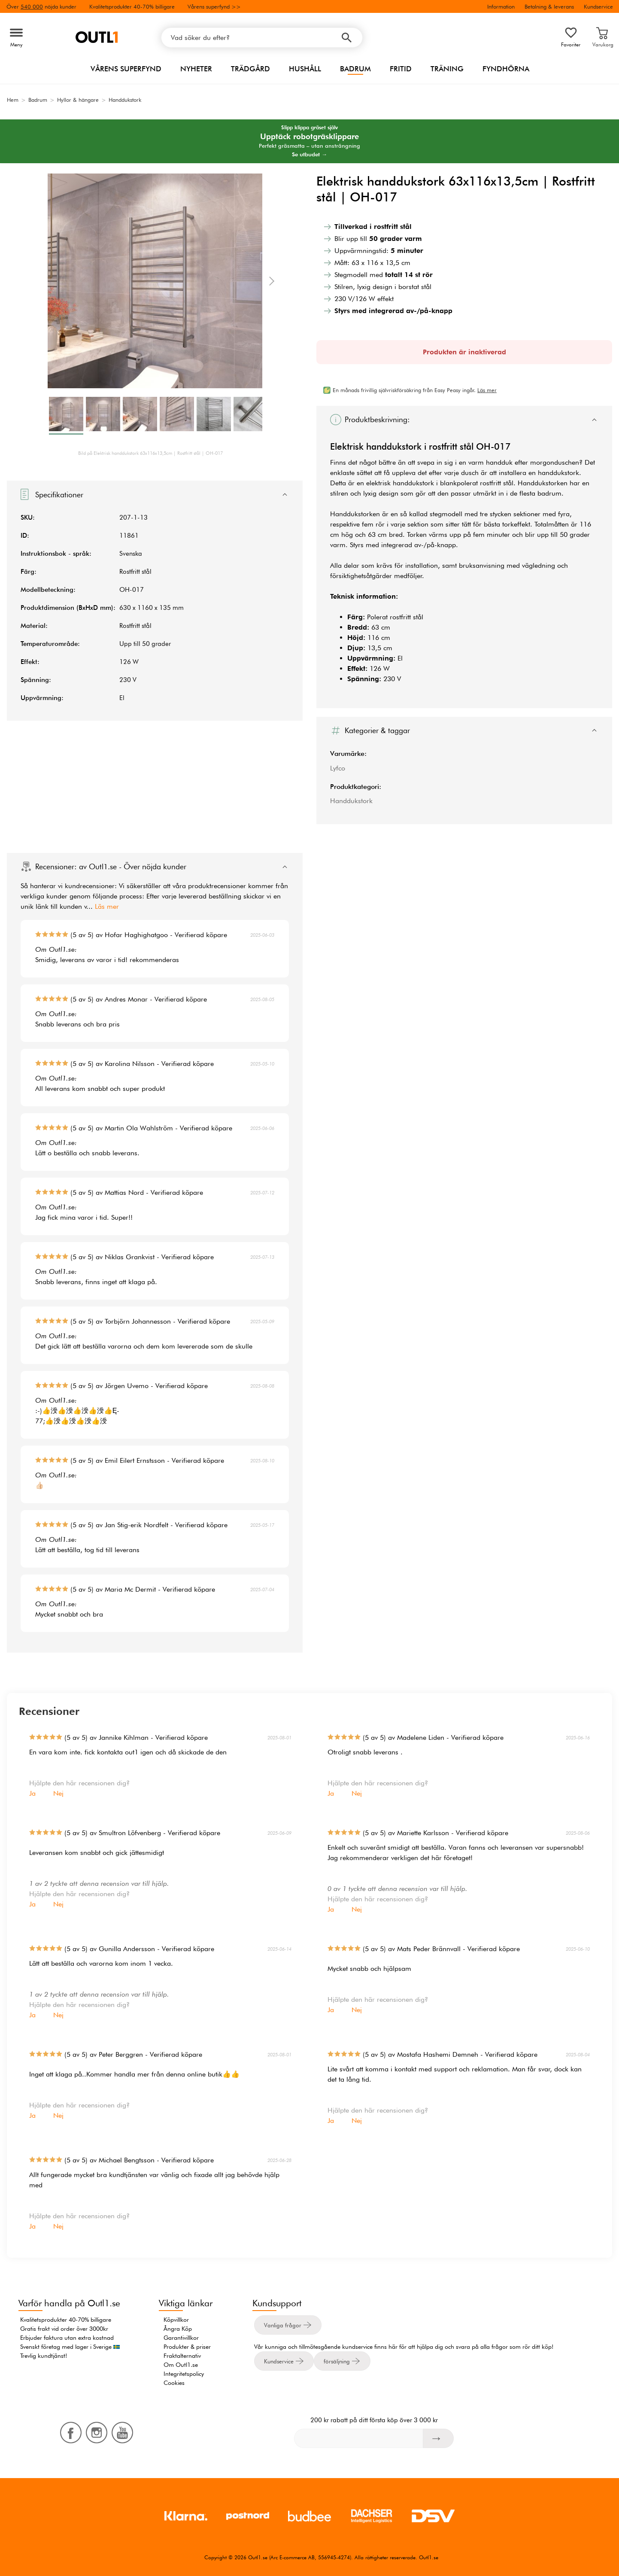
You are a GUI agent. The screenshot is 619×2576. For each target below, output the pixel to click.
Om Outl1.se (181, 2364)
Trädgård (250, 68)
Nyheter (196, 68)
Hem (12, 99)
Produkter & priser (187, 2346)
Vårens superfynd (126, 68)
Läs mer (107, 906)
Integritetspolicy (184, 2373)
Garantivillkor (181, 2337)
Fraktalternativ (182, 2355)
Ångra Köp (178, 2328)
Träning (447, 68)
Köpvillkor (176, 2319)
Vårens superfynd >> (214, 6)
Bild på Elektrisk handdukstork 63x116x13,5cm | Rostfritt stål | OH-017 (150, 453)
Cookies (174, 2382)
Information (501, 6)
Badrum (355, 68)
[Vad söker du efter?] (262, 37)
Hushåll (305, 68)
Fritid (401, 68)
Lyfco (337, 768)
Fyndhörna (505, 68)
